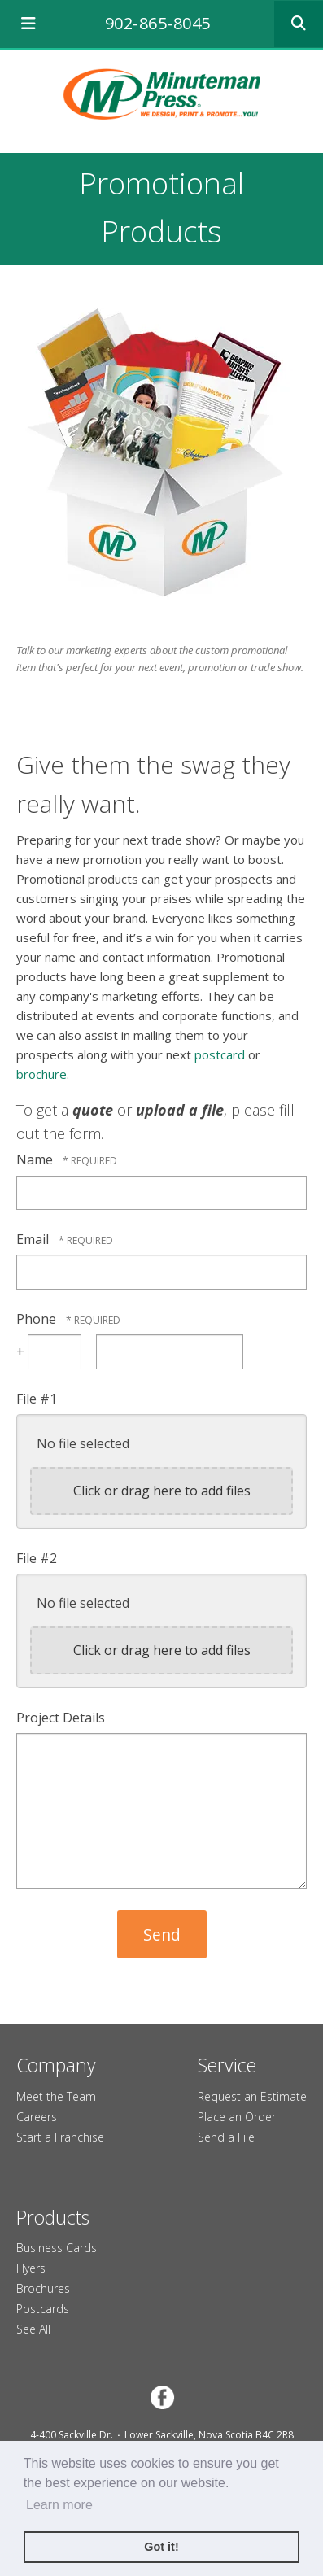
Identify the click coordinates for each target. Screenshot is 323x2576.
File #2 (36, 1558)
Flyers (31, 2268)
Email (34, 1239)
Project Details (60, 1718)
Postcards (42, 2308)
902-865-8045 (158, 23)
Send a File (226, 2137)
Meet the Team (56, 2096)
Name (36, 1159)
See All (33, 2329)
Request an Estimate (252, 2096)
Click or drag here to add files (162, 1491)
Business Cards (56, 2247)
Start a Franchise (60, 2137)
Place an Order (237, 2116)
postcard (219, 1054)
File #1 (36, 1399)
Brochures (43, 2288)
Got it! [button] (161, 2546)
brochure (41, 1074)
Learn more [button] (59, 2505)
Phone (37, 1319)
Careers (36, 2116)
